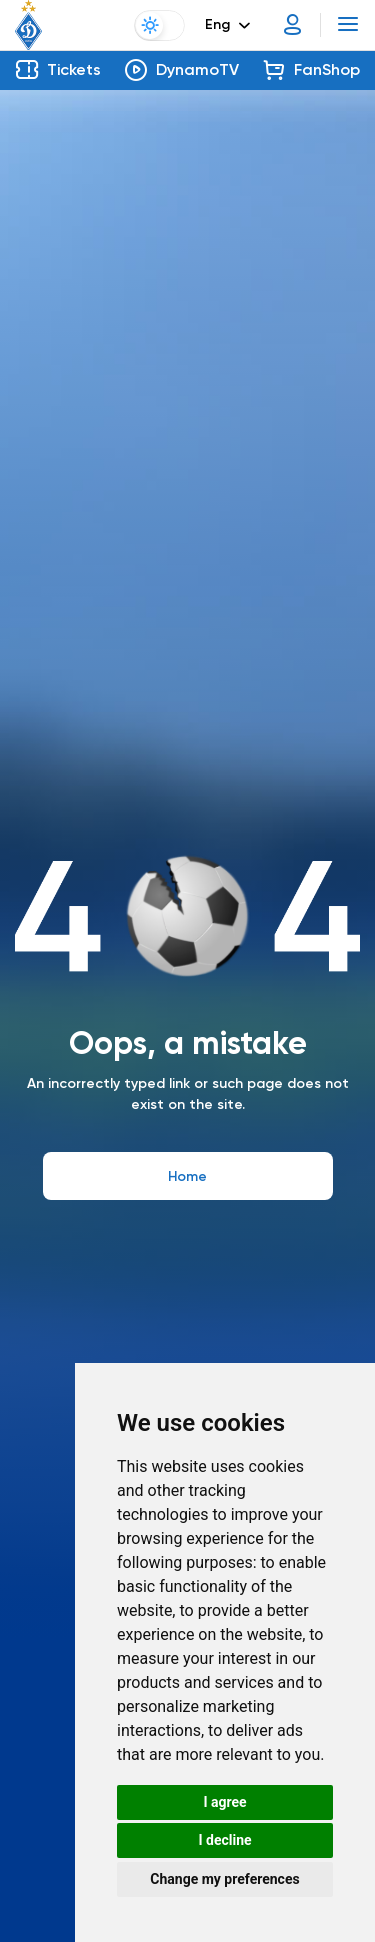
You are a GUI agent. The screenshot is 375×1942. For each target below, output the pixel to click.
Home (187, 1176)
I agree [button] (224, 1802)
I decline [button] (224, 1840)
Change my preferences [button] (224, 1879)
